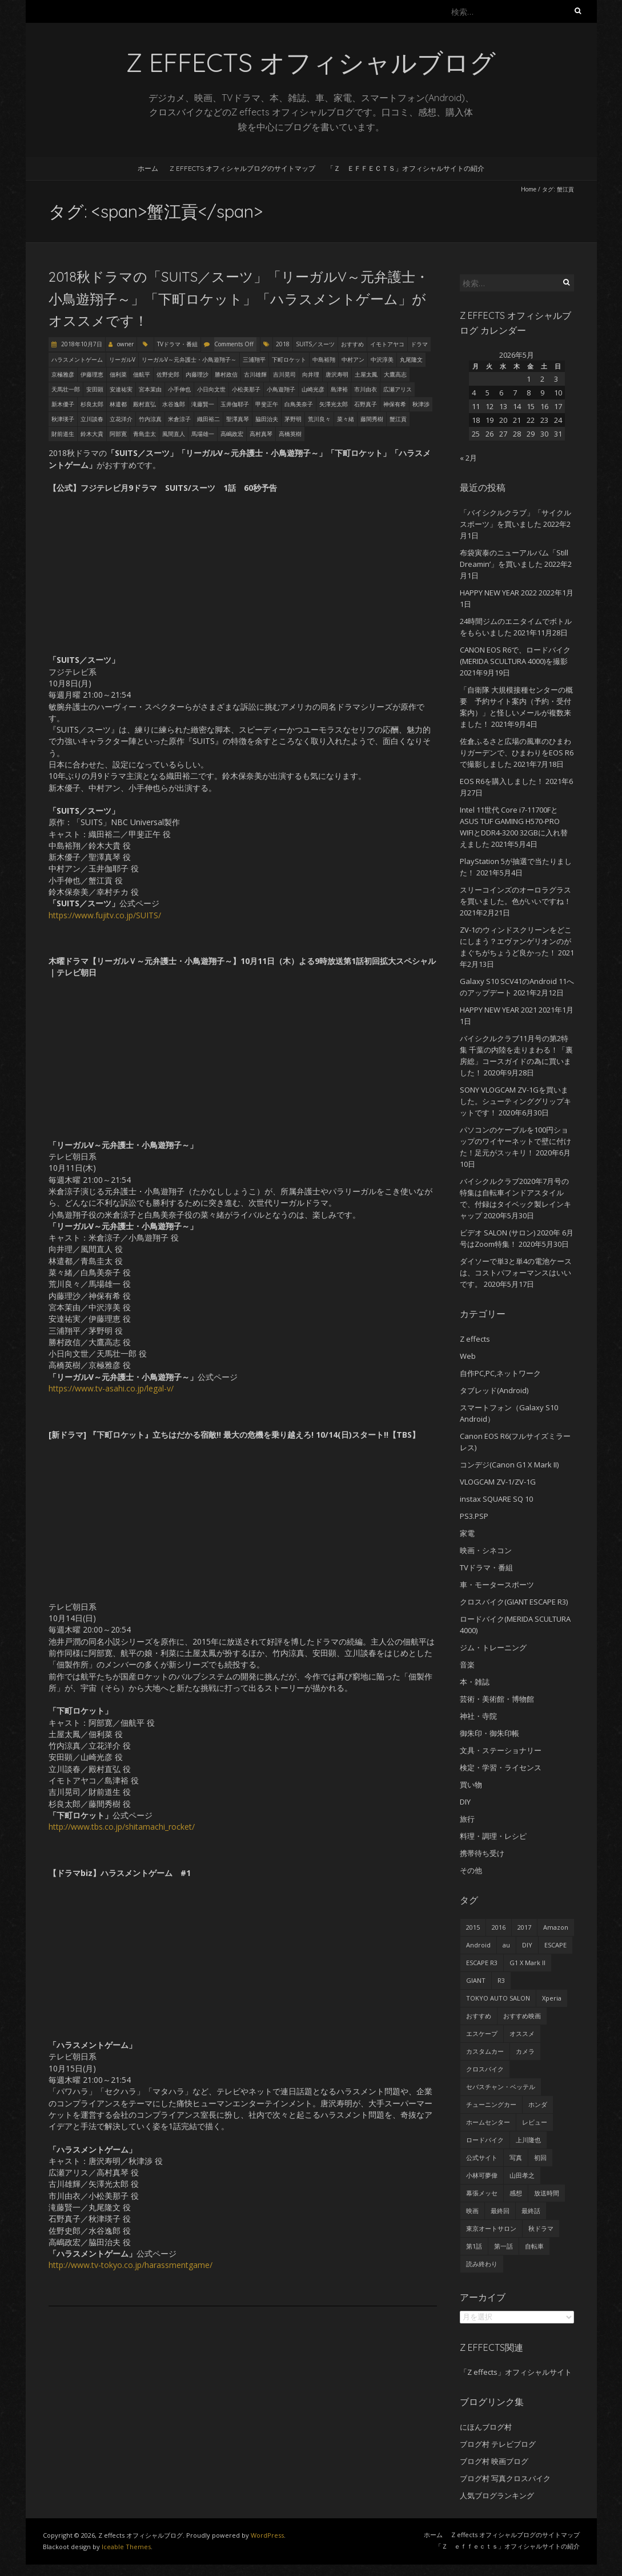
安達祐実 (121, 389)
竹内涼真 (150, 419)
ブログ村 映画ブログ (494, 2461)
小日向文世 (211, 389)
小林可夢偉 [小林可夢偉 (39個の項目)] (481, 2175)
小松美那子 (246, 389)
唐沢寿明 (337, 374)
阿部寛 (118, 434)
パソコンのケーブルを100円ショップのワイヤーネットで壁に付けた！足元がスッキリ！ (515, 1141)
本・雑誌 (474, 1682)
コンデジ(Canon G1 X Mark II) (509, 1464)
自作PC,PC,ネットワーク (500, 1373)
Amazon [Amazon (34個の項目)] (555, 1927)
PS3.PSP (474, 1516)
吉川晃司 (284, 374)
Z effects (475, 1339)
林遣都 (118, 404)
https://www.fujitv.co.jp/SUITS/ (105, 915)
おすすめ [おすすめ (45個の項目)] (478, 2015)
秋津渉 (421, 404)
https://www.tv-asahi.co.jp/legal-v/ (111, 1388)
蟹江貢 (398, 419)
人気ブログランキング (497, 2495)
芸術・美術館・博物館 (497, 1699)
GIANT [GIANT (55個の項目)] (475, 1980)
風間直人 (173, 434)
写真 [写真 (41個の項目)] (515, 2157)
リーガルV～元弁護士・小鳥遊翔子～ (189, 359)
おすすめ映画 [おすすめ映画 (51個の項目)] (522, 2015)
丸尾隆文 (411, 359)
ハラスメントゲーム (77, 359)
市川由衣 (365, 389)
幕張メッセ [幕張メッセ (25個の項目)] (481, 2193)
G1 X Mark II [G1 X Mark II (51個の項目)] (527, 1962)
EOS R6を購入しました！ (502, 781)
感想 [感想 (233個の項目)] (515, 2193)
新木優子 (62, 404)
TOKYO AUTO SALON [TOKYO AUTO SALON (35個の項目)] (498, 1998)
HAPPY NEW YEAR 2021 (498, 1010)
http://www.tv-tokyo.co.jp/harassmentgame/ (130, 2264)
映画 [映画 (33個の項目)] (472, 2210)
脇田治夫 (266, 419)
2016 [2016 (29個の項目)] (498, 1927)
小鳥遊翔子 (281, 389)
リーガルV (122, 359)
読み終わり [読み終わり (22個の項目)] (481, 2263)
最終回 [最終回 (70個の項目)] (500, 2210)
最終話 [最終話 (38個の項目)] (530, 2210)
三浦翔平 (254, 359)
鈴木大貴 (92, 434)
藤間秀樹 (371, 419)
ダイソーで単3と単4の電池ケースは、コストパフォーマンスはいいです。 (516, 1272)
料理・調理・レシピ (493, 1836)
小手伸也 (179, 389)
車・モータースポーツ (497, 1584)
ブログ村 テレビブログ (498, 2444)
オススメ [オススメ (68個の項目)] (522, 2033)
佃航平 (141, 374)
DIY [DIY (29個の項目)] (527, 1945)
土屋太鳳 (366, 374)
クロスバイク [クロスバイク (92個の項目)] (485, 2069)
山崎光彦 (313, 389)
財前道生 (62, 434)
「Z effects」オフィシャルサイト (516, 2372)
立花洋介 (121, 419)
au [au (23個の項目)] (506, 1945)
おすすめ (352, 344)
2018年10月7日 (80, 344)
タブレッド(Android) (494, 1390)
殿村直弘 (144, 404)
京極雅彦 (62, 374)
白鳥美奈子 (298, 404)
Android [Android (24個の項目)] (478, 1945)
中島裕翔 (323, 359)
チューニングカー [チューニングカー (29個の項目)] (491, 2104)
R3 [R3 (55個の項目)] (501, 1980)
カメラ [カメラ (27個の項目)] (525, 2051)
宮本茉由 (150, 389)
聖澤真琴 (237, 419)
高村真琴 (261, 434)
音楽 (467, 1664)
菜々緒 (345, 419)
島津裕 (339, 389)
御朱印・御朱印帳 (489, 1733)
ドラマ (419, 344)
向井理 (310, 374)
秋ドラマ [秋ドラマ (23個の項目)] (540, 2228)
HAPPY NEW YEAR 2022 (498, 592)
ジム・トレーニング (493, 1647)
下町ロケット (289, 359)
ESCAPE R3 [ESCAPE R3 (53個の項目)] (481, 1962)
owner (125, 344)
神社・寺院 (478, 1716)
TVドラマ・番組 (177, 344)
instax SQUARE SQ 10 (496, 1499)
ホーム (148, 168)
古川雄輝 (255, 374)
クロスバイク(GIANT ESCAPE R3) (514, 1602)
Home (528, 189)
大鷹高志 (395, 374)
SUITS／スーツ (315, 344)
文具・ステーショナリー (500, 1750)
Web (468, 1356)
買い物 (471, 1784)
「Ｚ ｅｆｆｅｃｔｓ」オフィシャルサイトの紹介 (405, 168)
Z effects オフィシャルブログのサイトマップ (242, 168)
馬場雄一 (202, 434)
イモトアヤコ (387, 344)
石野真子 (365, 404)
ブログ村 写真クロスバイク (505, 2478)
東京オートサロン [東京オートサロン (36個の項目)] (491, 2228)
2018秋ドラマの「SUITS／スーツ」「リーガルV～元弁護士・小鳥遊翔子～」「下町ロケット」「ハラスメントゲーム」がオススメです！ (239, 298)
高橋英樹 (290, 434)
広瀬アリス (397, 389)
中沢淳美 (382, 359)
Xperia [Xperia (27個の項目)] (551, 1998)
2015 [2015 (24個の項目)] (473, 1927)
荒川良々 (319, 419)
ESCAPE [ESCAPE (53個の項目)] (555, 1945)
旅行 (467, 1819)
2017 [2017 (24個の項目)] (524, 1927)
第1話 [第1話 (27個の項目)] (474, 2246)
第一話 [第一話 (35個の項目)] (503, 2246)
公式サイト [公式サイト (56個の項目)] (481, 2157)
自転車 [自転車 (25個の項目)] (534, 2246)
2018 (283, 344)
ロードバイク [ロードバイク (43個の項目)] (485, 2139)
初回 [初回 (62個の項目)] (540, 2157)
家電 (467, 1533)
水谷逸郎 (173, 404)
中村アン (353, 359)
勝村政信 (226, 374)
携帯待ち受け (482, 1853)
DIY (465, 1802)
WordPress (267, 2535)
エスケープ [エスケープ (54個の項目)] (481, 2033)
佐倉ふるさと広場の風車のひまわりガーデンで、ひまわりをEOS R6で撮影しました (516, 752)
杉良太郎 (92, 404)
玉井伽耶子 (234, 404)
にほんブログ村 (486, 2427)
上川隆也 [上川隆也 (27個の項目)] (528, 2139)
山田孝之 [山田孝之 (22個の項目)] (522, 2175)
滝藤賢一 (202, 404)
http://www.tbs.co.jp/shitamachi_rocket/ (122, 1826)
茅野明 (293, 419)
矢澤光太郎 (333, 404)
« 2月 (468, 458)
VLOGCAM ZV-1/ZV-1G (498, 1482)
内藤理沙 (197, 374)
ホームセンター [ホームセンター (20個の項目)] (488, 2122)
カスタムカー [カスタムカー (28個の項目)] (485, 2051)
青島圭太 (144, 434)
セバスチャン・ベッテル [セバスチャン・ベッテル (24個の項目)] (500, 2086)
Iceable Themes (126, 2546)
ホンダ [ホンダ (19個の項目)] (537, 2104)
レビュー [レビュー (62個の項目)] (534, 2122)
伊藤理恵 (92, 374)
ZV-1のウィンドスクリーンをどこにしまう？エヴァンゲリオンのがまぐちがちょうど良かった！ (516, 941)
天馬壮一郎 (65, 389)
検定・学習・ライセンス (500, 1767)
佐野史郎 (167, 374)
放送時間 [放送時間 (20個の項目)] (546, 2193)
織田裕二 (208, 419)
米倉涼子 (179, 419)
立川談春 (92, 419)
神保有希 (394, 404)
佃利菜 (118, 374)
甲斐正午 (266, 404)
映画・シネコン (486, 1550)
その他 (471, 1870)
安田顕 (94, 389)
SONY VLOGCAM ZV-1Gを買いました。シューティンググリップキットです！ (515, 1101)
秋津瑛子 (62, 419)
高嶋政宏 (231, 434)
